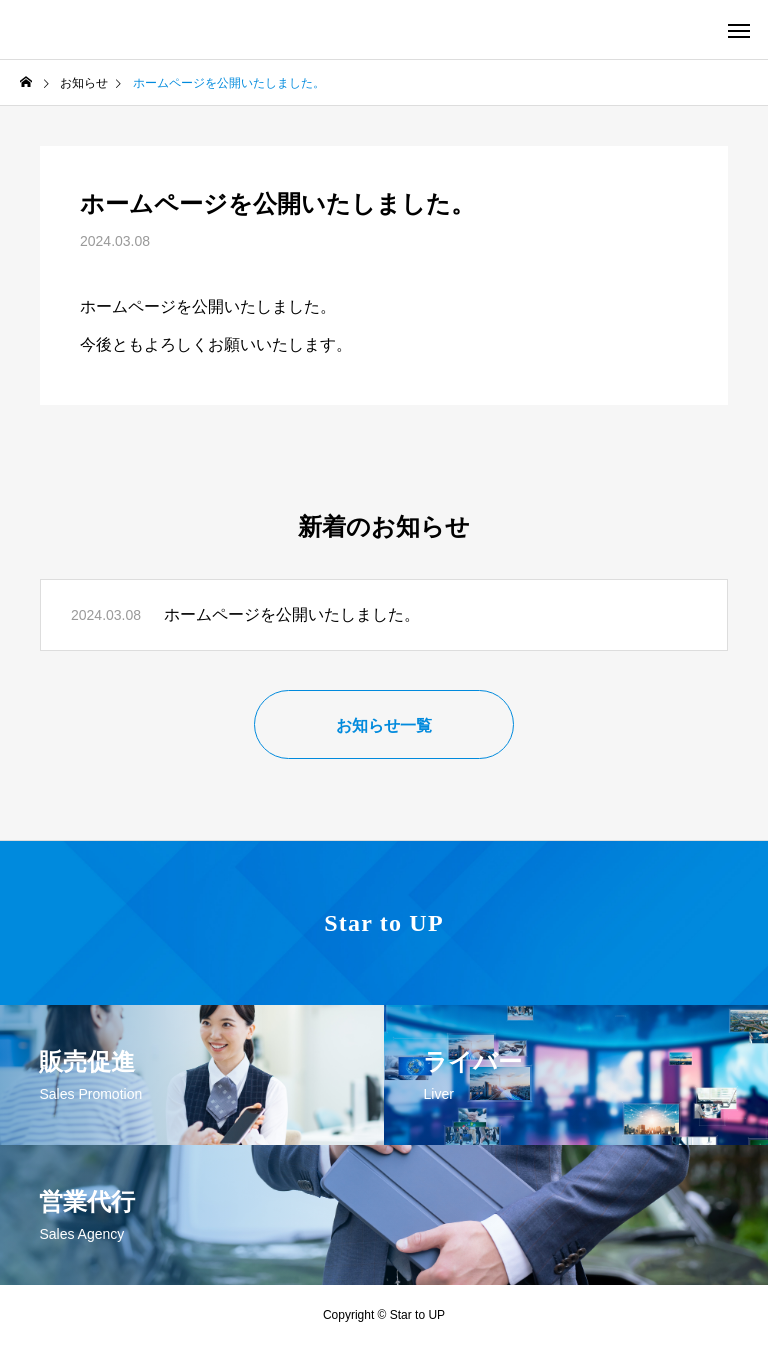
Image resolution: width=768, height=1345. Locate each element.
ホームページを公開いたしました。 (292, 614)
